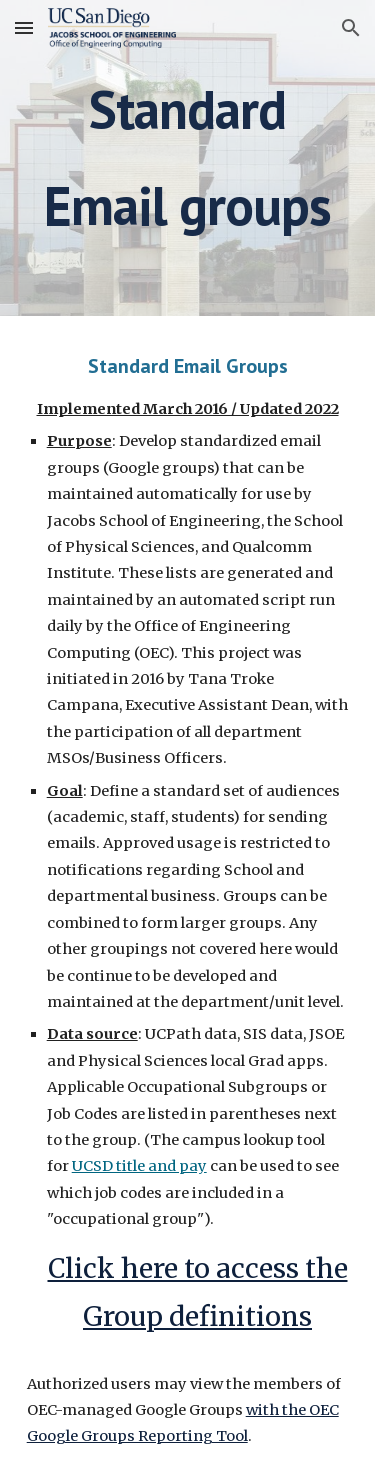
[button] (24, 27)
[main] (188, 158)
